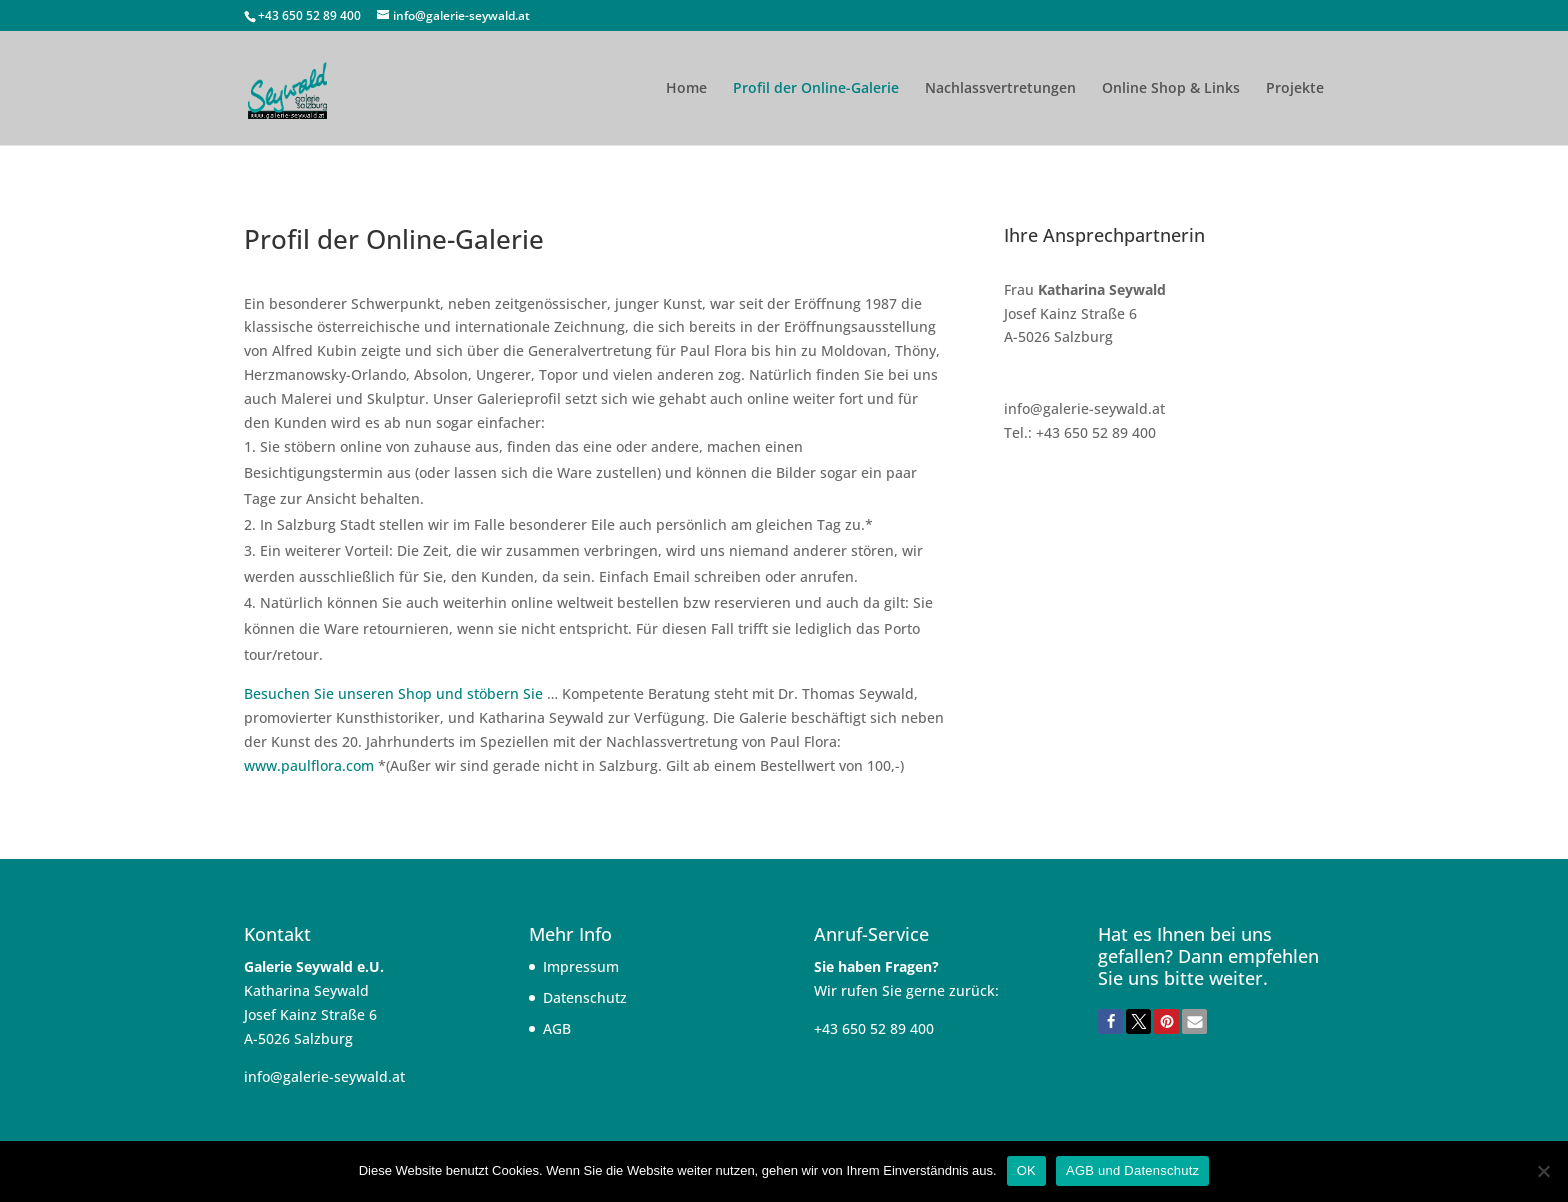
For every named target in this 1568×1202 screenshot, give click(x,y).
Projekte (1295, 89)
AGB (557, 1028)
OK (1026, 1170)
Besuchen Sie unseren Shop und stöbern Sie (393, 693)
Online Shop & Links (1171, 89)
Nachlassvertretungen (1000, 89)
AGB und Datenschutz (1132, 1170)
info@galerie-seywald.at (324, 1076)
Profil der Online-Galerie (816, 89)
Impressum (581, 966)
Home (686, 89)
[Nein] (1543, 1171)
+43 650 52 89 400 (311, 15)
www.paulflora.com (309, 765)
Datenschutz (585, 997)
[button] (1110, 1021)
